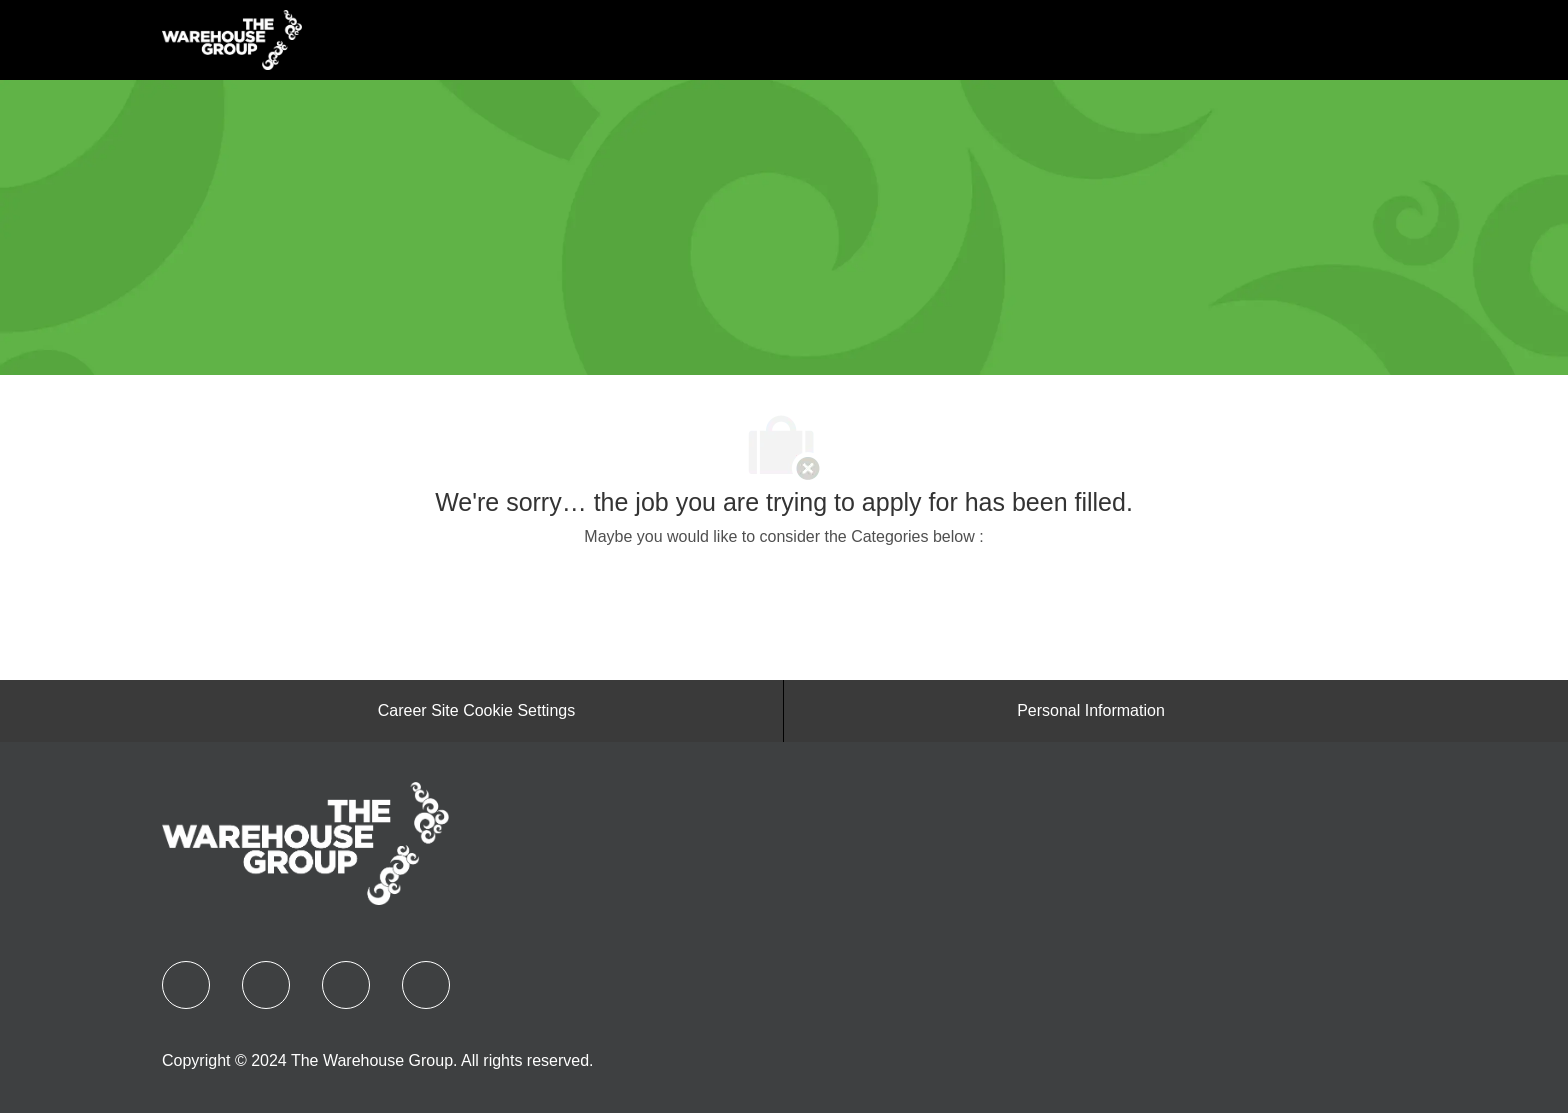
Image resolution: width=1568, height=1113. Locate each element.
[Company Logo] (232, 39)
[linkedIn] (266, 985)
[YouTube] (346, 985)
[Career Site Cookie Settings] (476, 711)
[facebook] (186, 985)
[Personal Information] (1091, 711)
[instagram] (426, 985)
